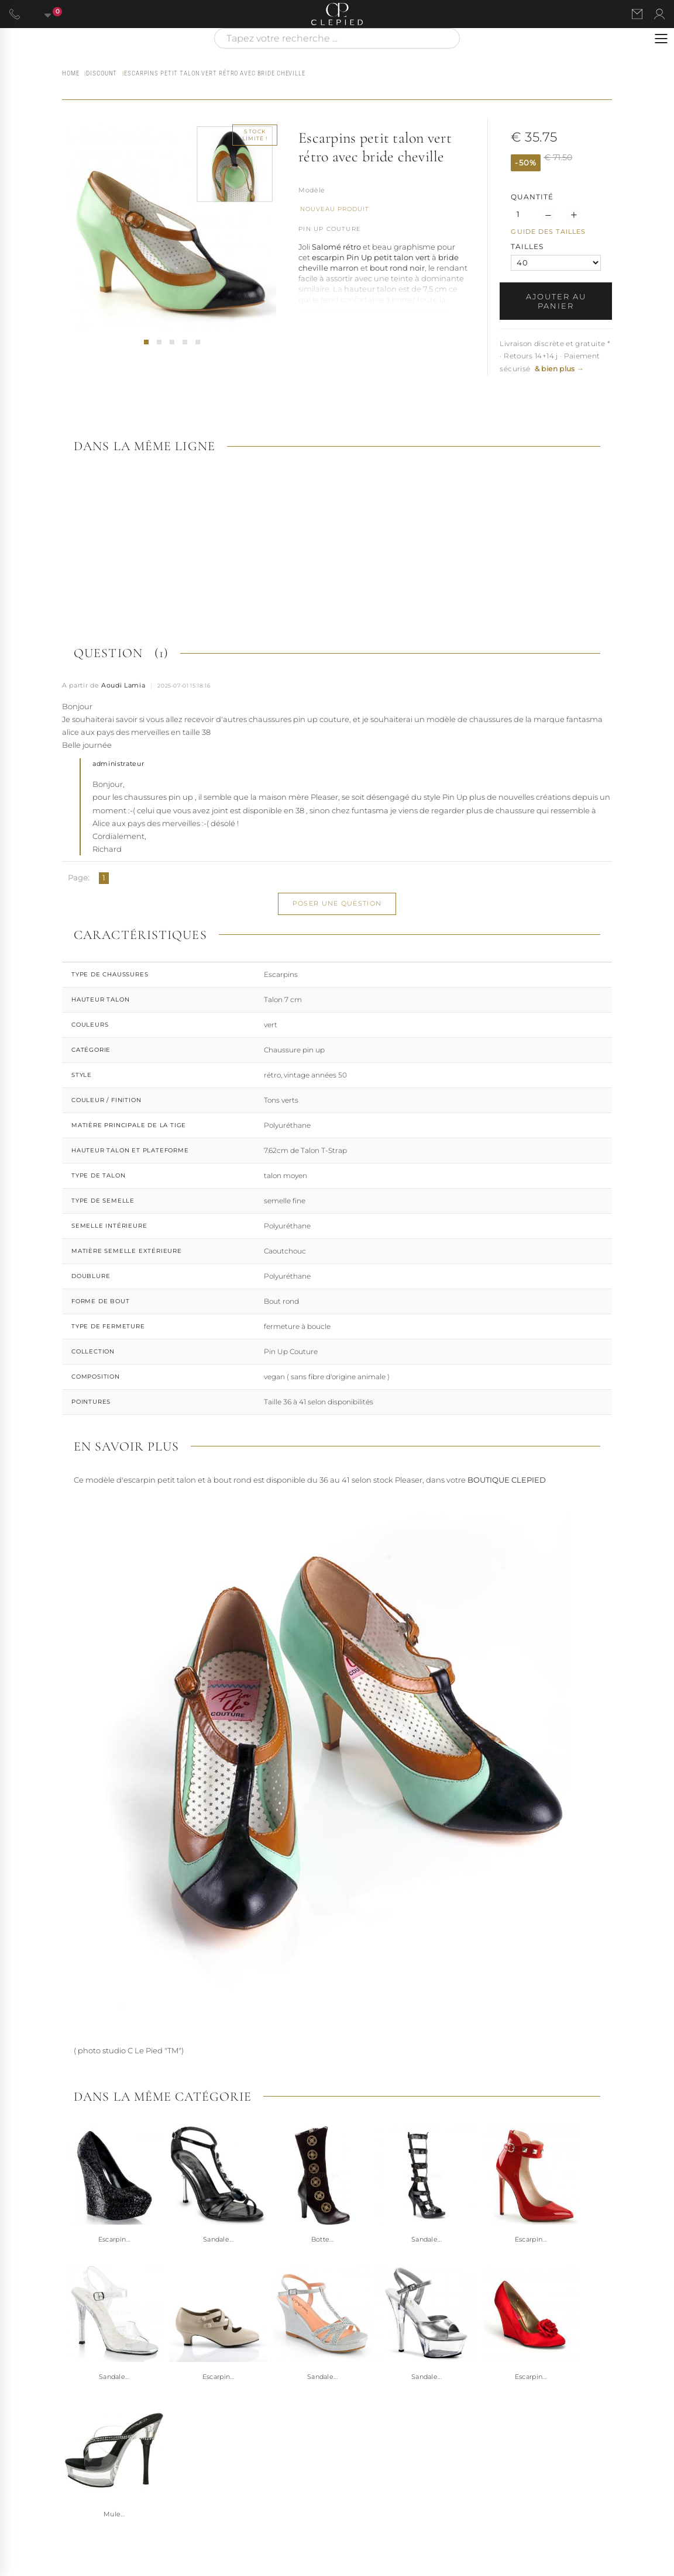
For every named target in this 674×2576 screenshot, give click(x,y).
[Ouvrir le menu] (661, 38)
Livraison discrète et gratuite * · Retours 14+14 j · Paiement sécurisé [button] (555, 356)
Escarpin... (114, 2239)
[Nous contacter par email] (637, 14)
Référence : (311, 191)
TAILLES (528, 246)
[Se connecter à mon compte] (659, 14)
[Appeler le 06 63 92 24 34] (14, 14)
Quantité (532, 196)
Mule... (114, 2514)
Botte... (322, 2239)
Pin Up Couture (329, 229)
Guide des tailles (548, 231)
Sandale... (218, 2239)
